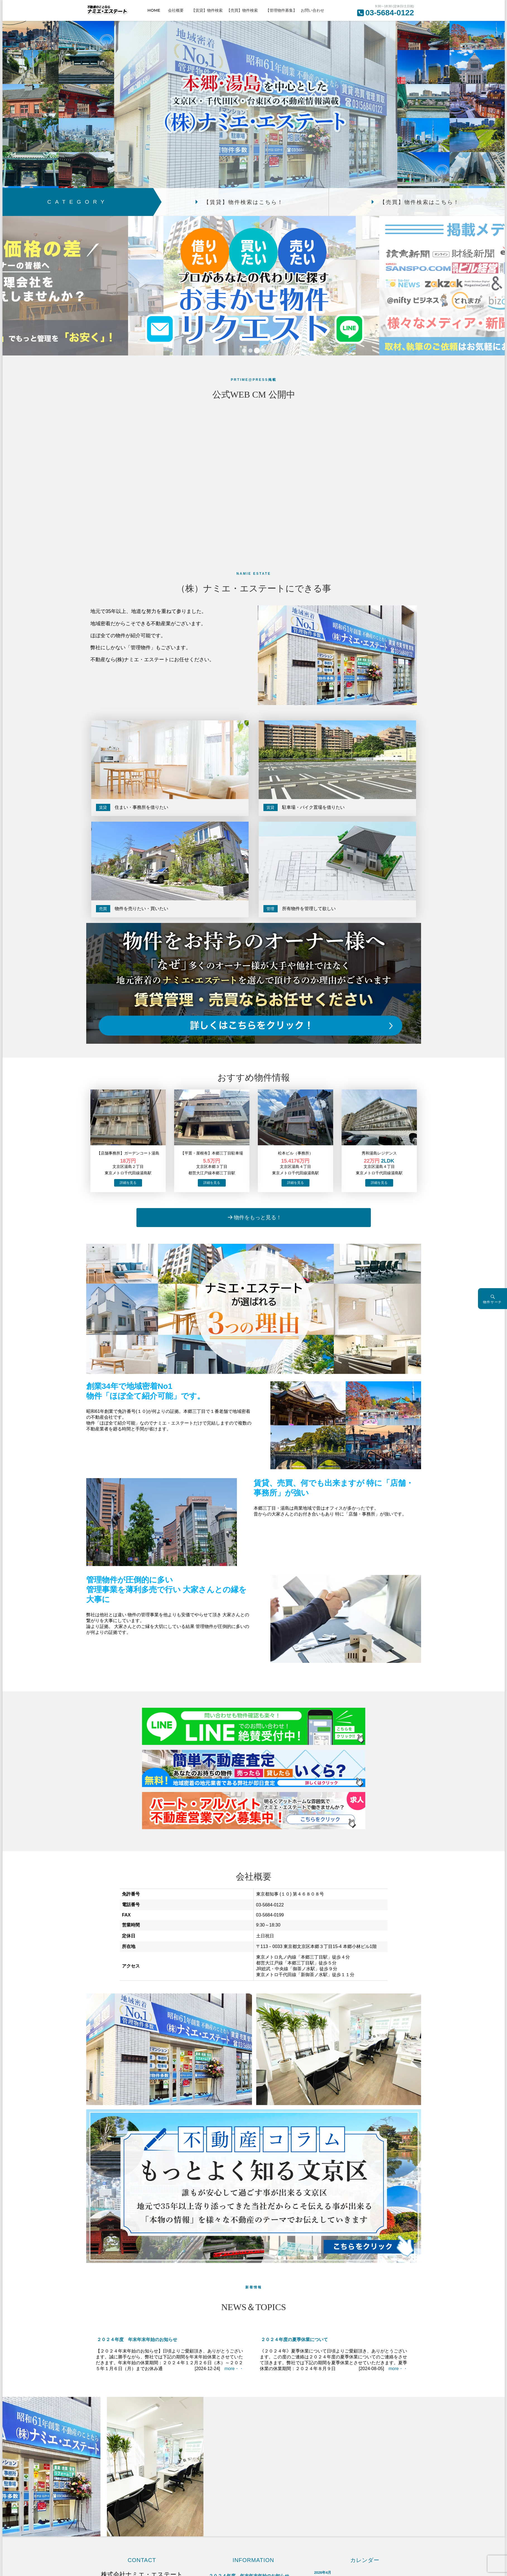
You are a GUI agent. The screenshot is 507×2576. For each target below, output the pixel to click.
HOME (155, 10)
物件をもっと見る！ (258, 1217)
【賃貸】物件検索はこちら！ (243, 202)
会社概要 (178, 10)
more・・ (234, 2368)
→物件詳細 (128, 1183)
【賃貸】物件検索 (207, 10)
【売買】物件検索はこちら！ (420, 202)
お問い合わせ (312, 10)
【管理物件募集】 (281, 10)
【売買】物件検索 (244, 10)
